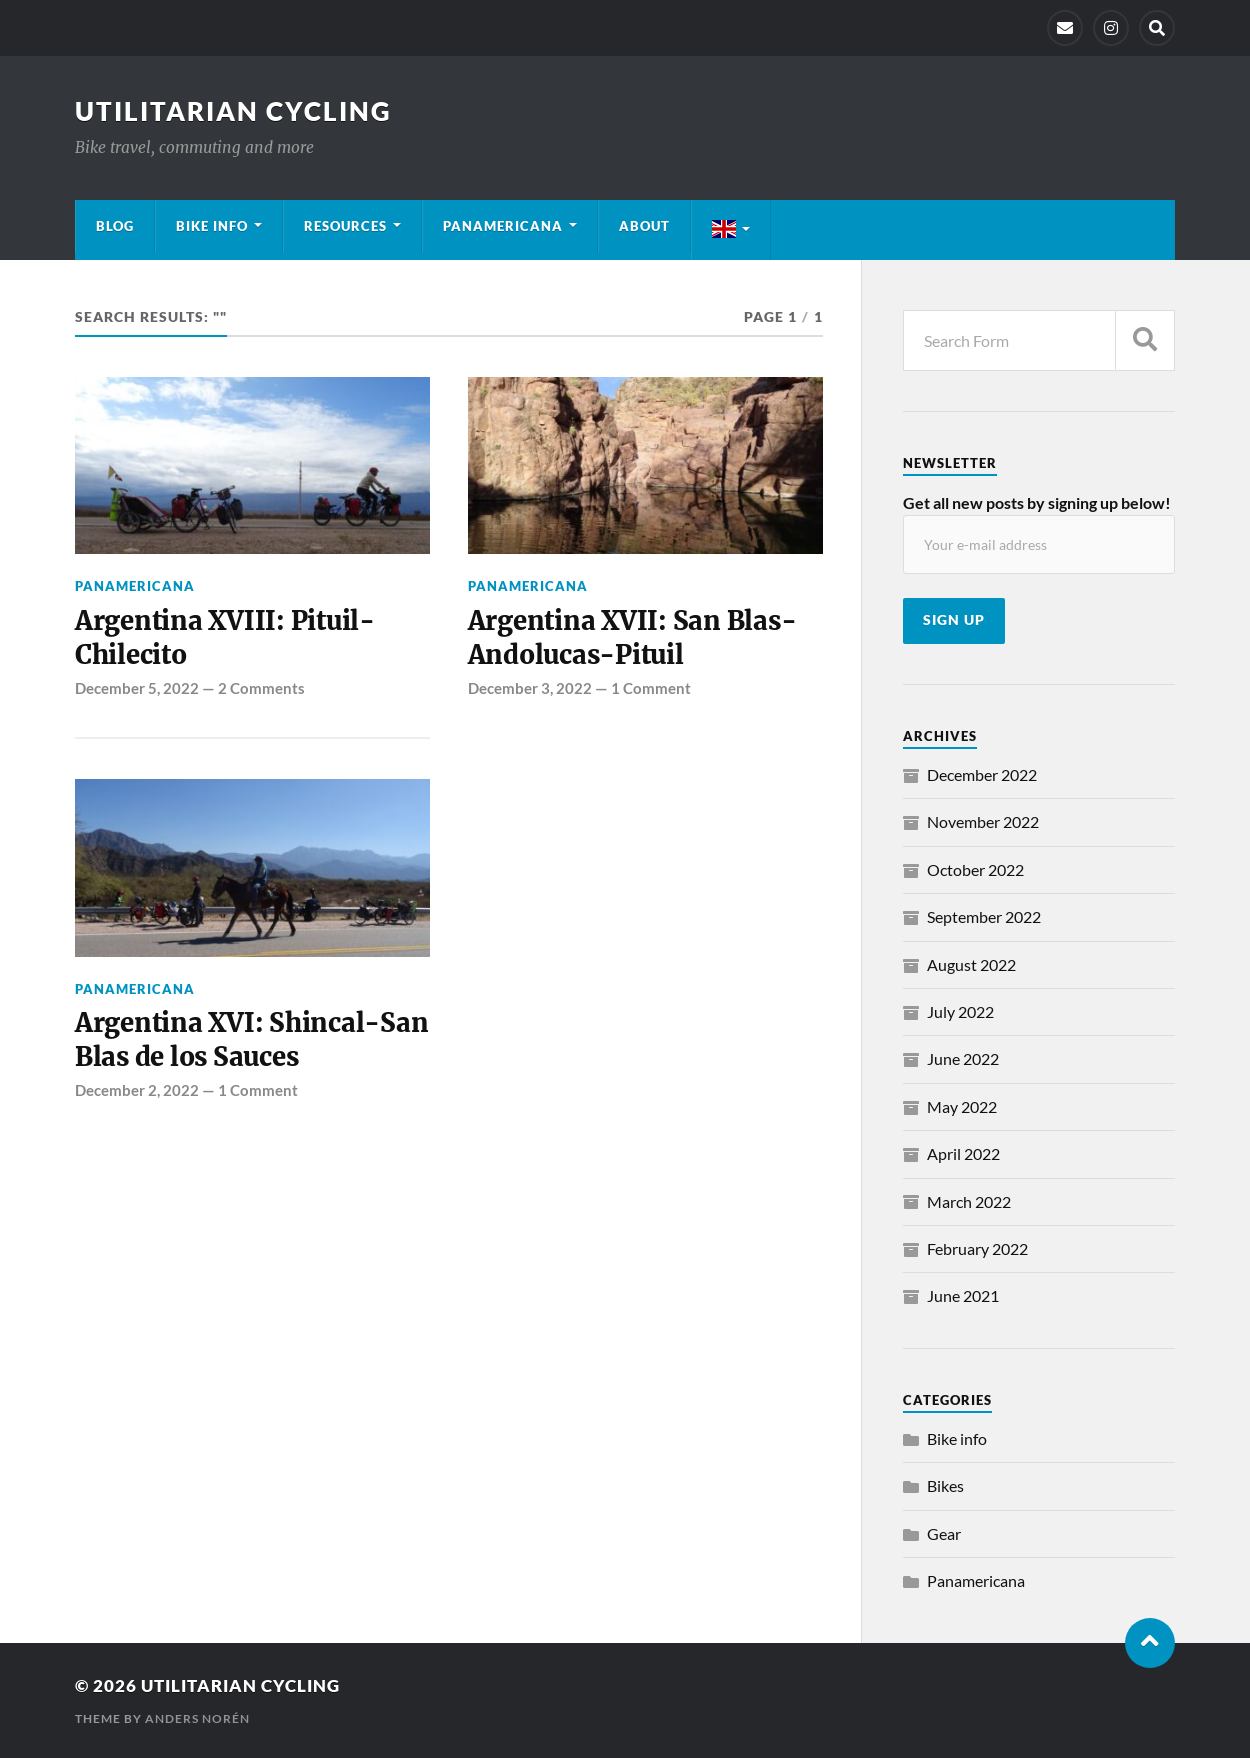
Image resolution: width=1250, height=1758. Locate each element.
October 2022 (975, 869)
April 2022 (963, 1153)
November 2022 (983, 821)
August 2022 (971, 964)
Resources (345, 226)
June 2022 (963, 1058)
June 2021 (963, 1295)
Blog (115, 226)
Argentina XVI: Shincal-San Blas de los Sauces (251, 1040)
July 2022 (960, 1011)
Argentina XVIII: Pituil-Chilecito (225, 638)
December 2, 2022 (137, 1090)
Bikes (945, 1485)
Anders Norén (197, 1718)
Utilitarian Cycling (233, 111)
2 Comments (261, 688)
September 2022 (984, 916)
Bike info (212, 226)
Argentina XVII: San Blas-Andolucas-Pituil (632, 638)
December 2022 (982, 774)
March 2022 (969, 1201)
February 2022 (977, 1248)
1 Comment (651, 688)
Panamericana (503, 226)
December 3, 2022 (530, 688)
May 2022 (962, 1106)
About (644, 226)
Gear (944, 1533)
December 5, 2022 (137, 688)
